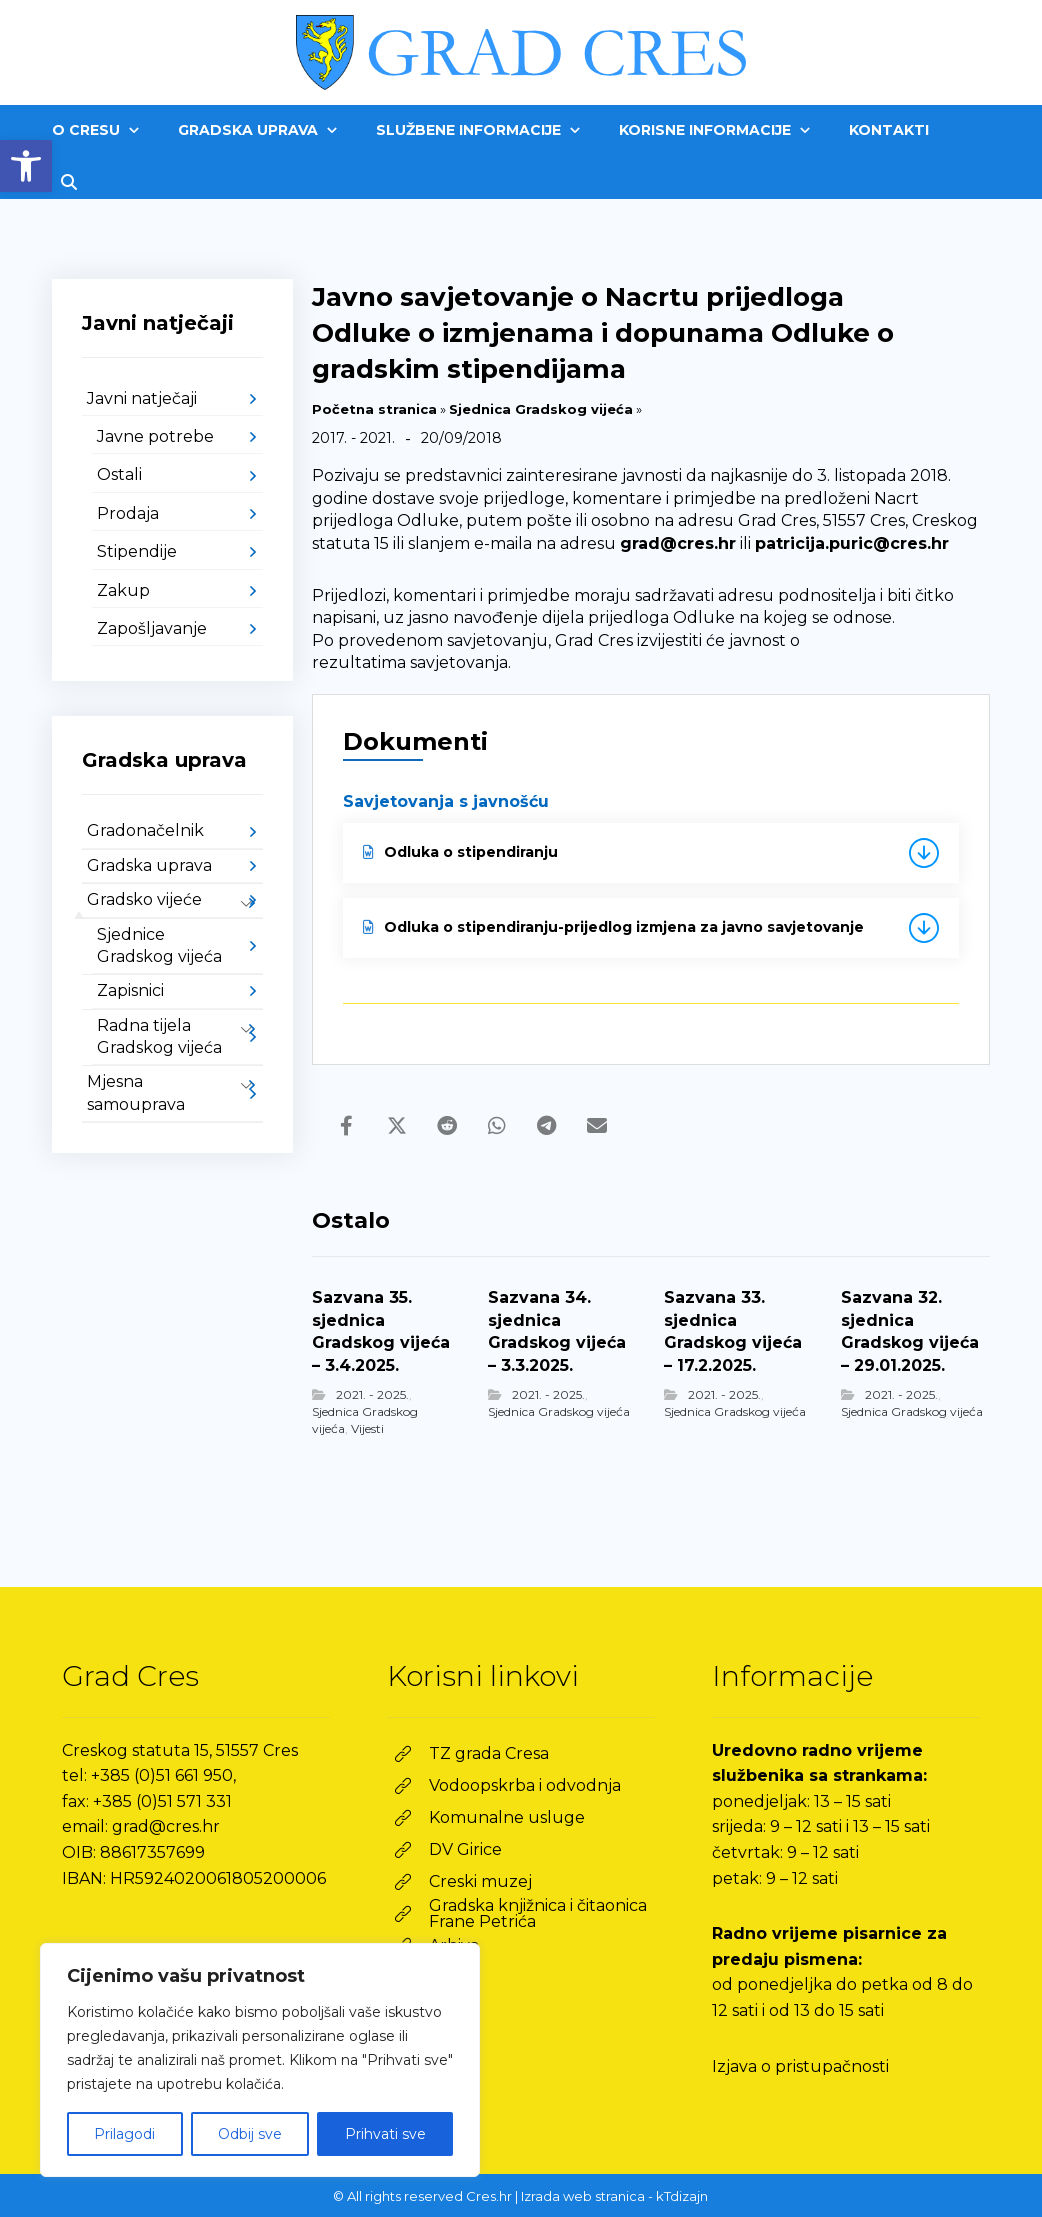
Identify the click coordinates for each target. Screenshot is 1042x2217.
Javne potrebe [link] (155, 436)
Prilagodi (124, 2134)
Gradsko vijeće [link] (144, 899)
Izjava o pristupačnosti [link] (800, 2066)
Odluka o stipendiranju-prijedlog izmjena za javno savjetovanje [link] (613, 927)
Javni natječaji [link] (142, 398)
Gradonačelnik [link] (145, 830)
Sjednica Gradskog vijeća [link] (541, 409)
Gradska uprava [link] (149, 865)
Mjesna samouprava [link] (136, 1092)
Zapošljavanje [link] (152, 628)
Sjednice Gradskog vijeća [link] (159, 945)
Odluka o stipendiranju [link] (460, 852)
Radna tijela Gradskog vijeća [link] (159, 1036)
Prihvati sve (385, 2134)
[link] (26, 166)
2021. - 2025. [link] (372, 1394)
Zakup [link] (123, 590)
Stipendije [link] (137, 551)
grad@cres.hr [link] (678, 543)
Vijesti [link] (367, 1428)
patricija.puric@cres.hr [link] (852, 543)
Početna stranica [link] (374, 409)
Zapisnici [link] (130, 990)
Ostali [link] (119, 474)
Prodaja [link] (128, 513)
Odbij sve (250, 2134)
